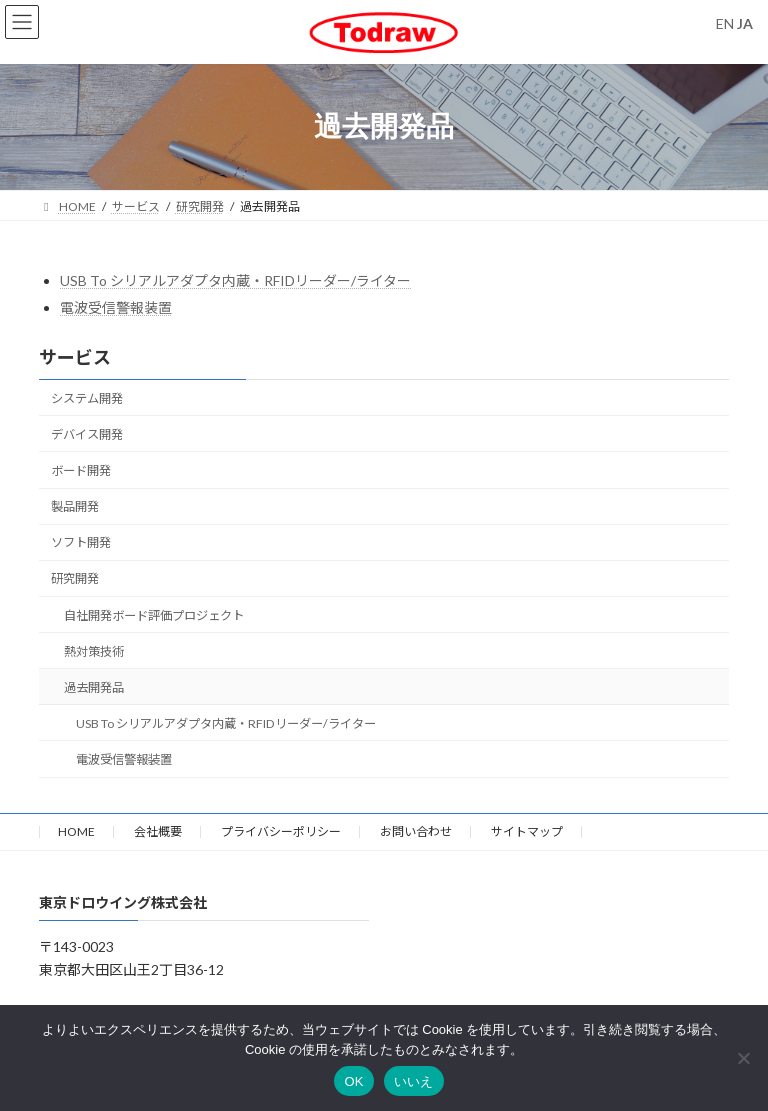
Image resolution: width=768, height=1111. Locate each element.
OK (353, 1081)
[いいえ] (743, 1058)
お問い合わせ (416, 831)
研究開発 (75, 578)
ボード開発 (81, 470)
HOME (76, 831)
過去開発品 (94, 687)
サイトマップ (527, 831)
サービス (75, 357)
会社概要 (158, 831)
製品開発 (75, 506)
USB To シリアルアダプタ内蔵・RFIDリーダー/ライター (235, 280)
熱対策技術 (94, 651)
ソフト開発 (81, 542)
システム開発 (87, 398)
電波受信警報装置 (116, 307)
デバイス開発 (87, 434)
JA (745, 23)
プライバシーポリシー (281, 831)
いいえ (414, 1081)
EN (725, 23)
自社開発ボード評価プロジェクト (154, 615)
